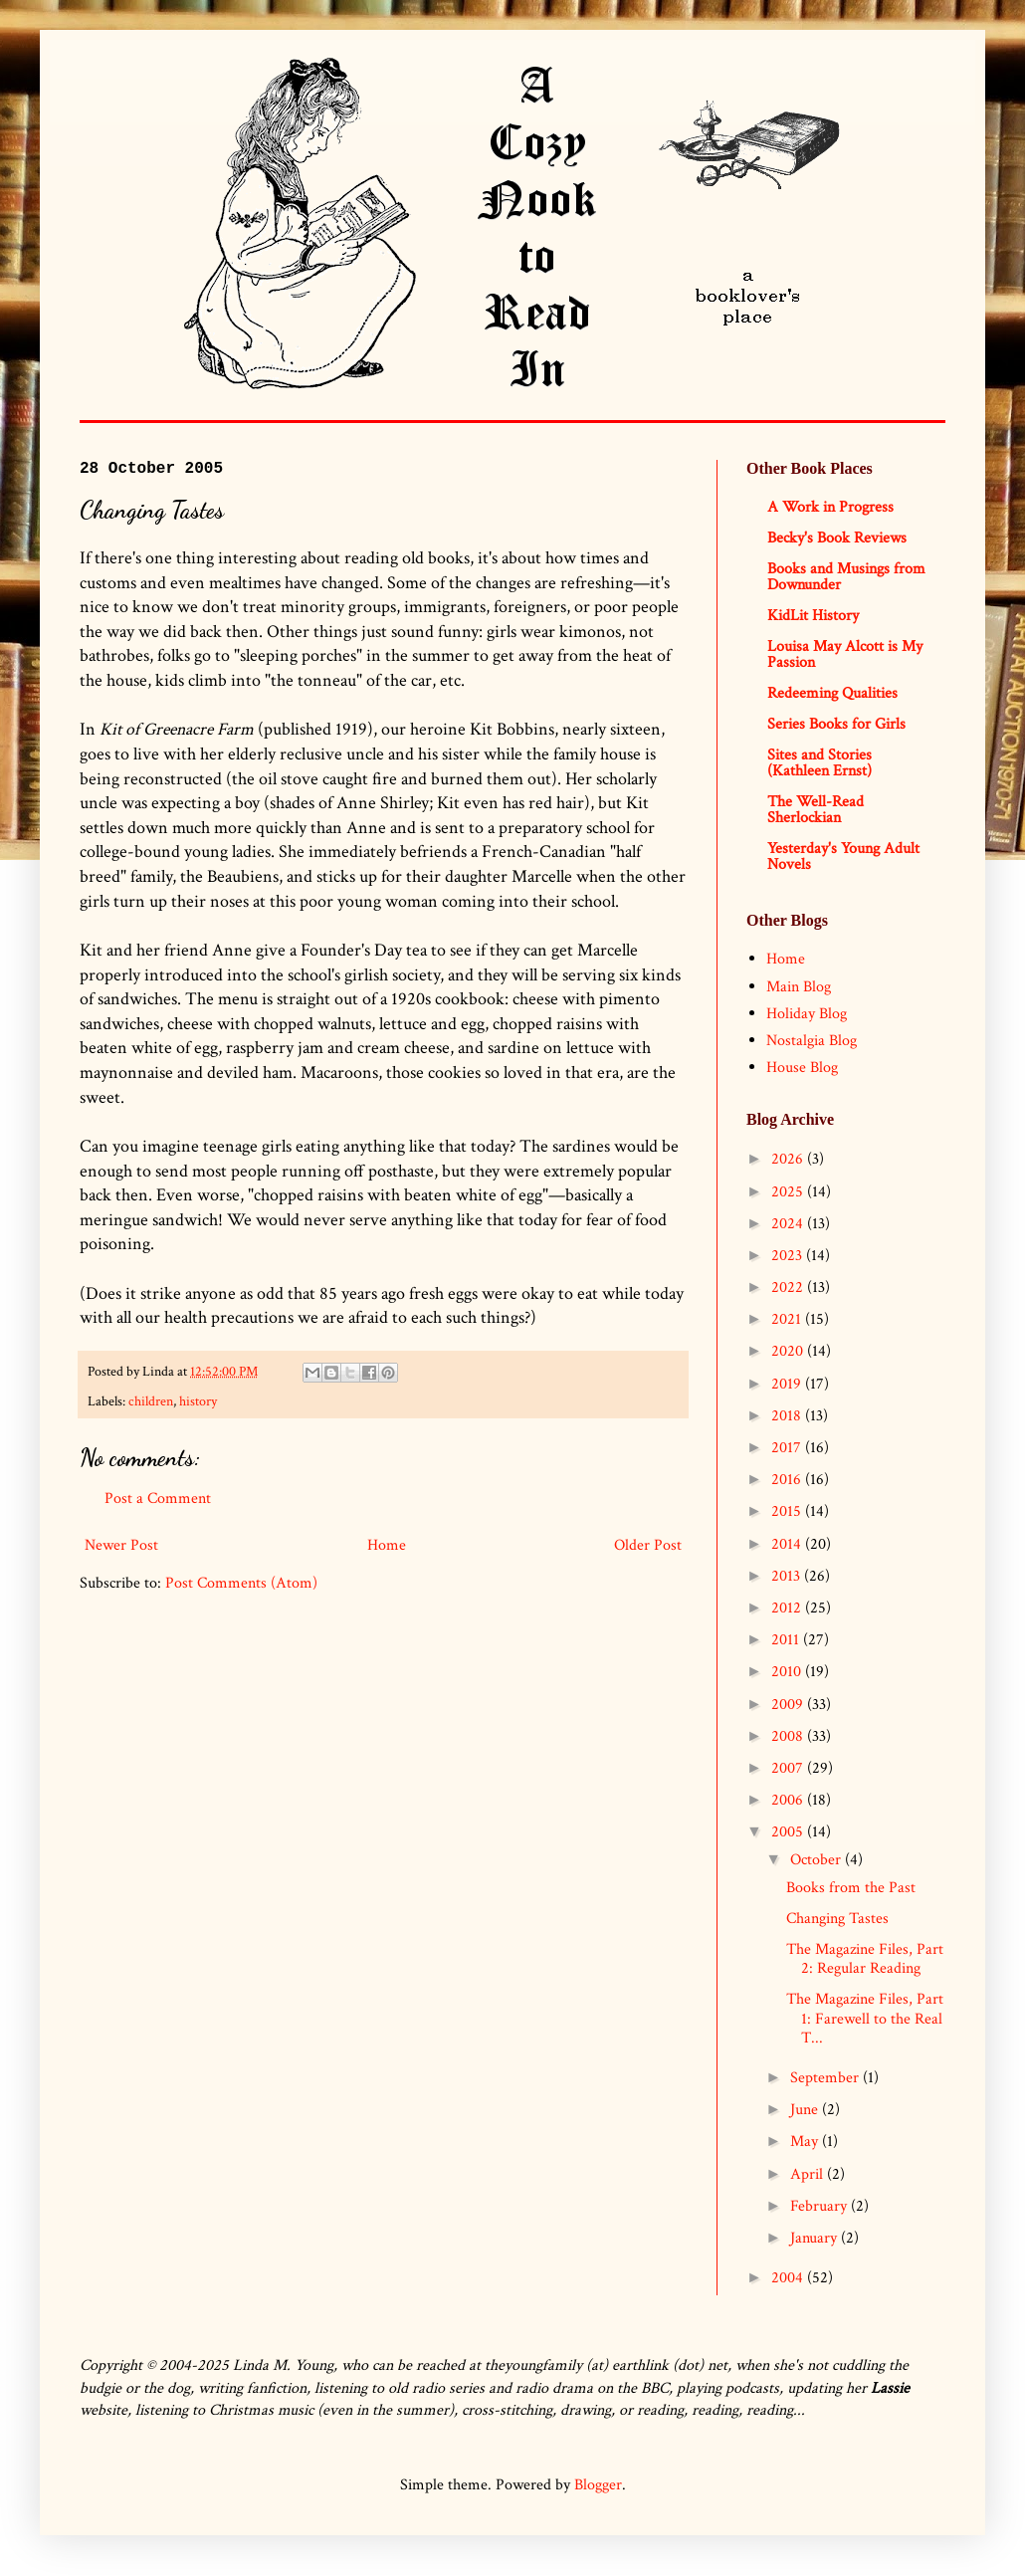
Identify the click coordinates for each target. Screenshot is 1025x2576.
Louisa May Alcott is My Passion (844, 654)
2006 (789, 1800)
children (150, 1401)
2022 (789, 1287)
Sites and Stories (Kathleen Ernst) (819, 763)
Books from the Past (851, 1887)
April (808, 2174)
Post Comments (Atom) (241, 1583)
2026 (789, 1159)
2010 (788, 1671)
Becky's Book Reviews (837, 538)
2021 (788, 1319)
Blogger (598, 2484)
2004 (789, 2277)
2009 (789, 1704)
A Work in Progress (830, 507)
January (815, 2238)
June (806, 2109)
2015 (788, 1511)
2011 (787, 1639)
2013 (787, 1576)
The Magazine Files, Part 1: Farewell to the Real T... (864, 2018)
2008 (789, 1736)
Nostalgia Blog (811, 1040)
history (198, 1401)
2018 (788, 1415)
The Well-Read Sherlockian (815, 809)
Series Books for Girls (836, 724)
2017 (788, 1447)
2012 (788, 1608)
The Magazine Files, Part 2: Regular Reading (864, 1959)
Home (386, 1545)
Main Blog (798, 986)
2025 (789, 1191)
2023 (788, 1255)
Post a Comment (157, 1498)
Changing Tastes (837, 1918)
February (820, 2206)
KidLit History (813, 615)
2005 (789, 1832)
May (806, 2141)
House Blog (802, 1067)
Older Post (648, 1545)
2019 (788, 1384)
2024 (789, 1223)
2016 (788, 1479)
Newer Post (121, 1545)
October (817, 1859)
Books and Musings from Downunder (846, 576)
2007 (789, 1768)
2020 (789, 1351)
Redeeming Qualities (832, 693)
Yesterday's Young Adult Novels (843, 856)
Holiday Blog (806, 1013)
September (826, 2077)
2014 (788, 1544)
